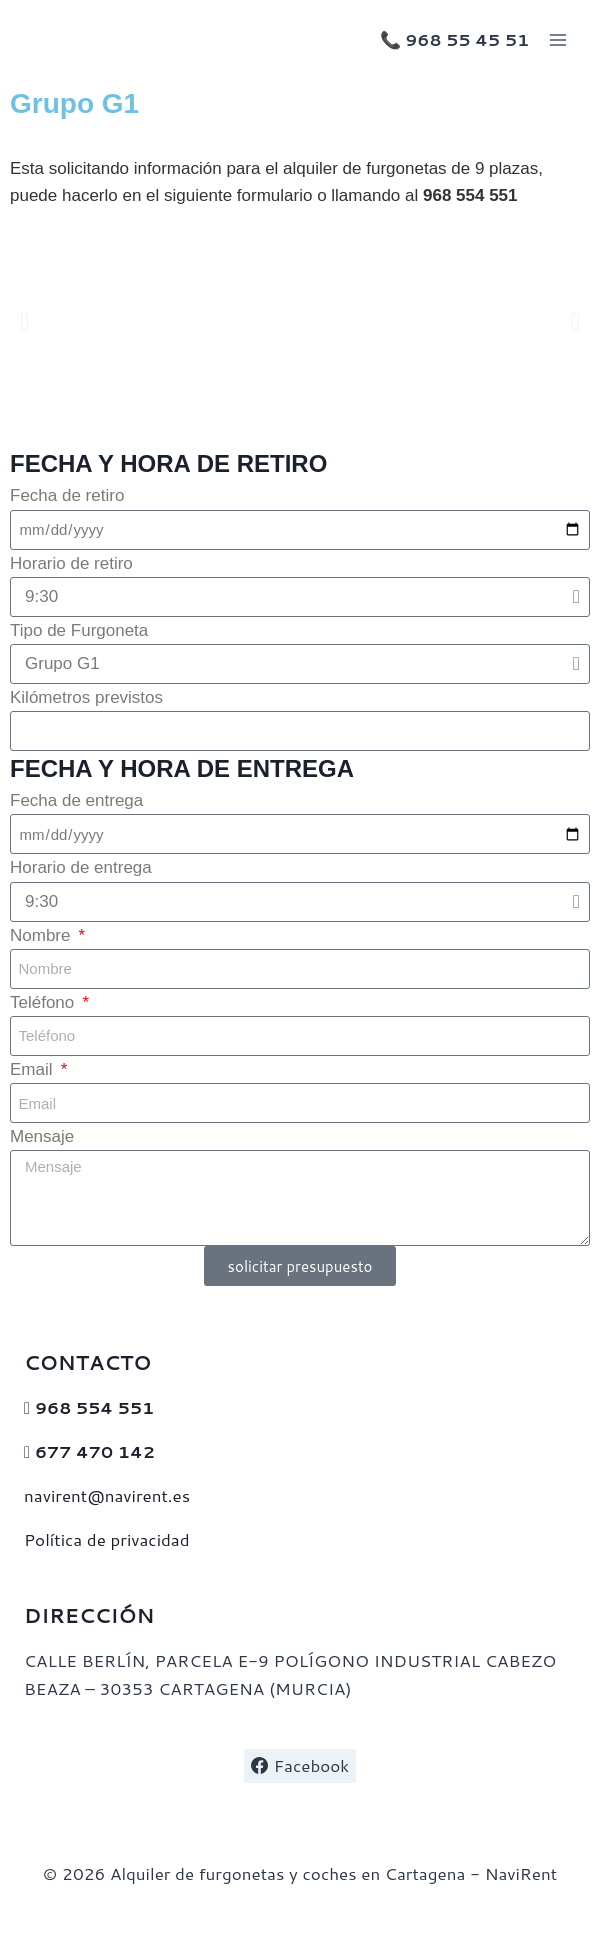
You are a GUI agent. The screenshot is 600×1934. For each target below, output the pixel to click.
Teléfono (44, 1002)
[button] (24, 321)
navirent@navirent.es (107, 1495)
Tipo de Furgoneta (79, 630)
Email (33, 1069)
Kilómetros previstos (86, 697)
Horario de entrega (81, 867)
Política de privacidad (107, 1539)
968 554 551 (94, 1407)
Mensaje (42, 1136)
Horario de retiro (71, 563)
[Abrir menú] (557, 39)
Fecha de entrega (76, 800)
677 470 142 (95, 1451)
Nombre (42, 935)
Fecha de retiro (67, 495)
